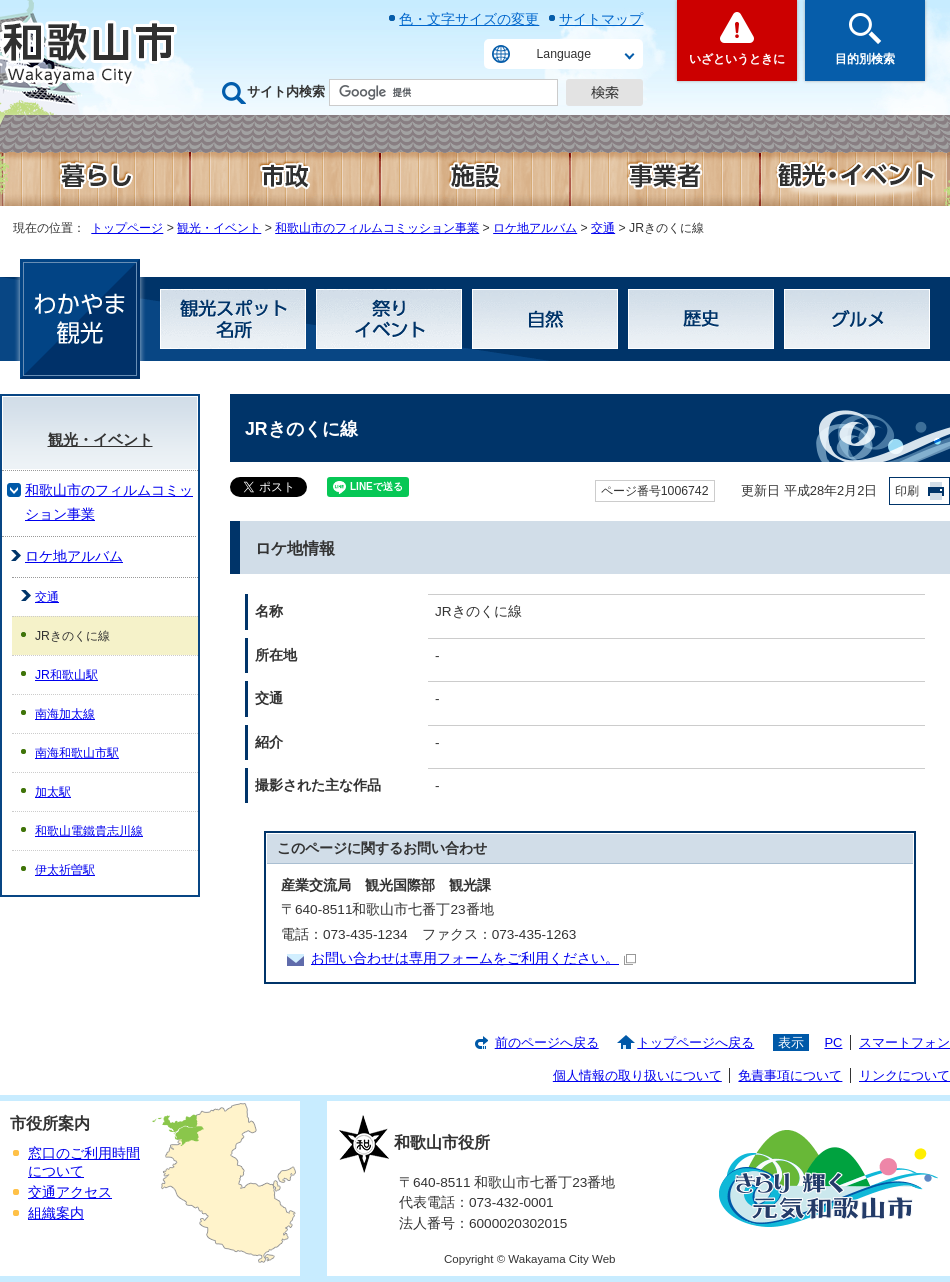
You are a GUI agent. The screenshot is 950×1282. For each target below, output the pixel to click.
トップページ (127, 228)
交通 (603, 228)
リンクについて (904, 1075)
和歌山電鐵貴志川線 (89, 831)
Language (564, 54)
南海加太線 (65, 714)
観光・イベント (219, 228)
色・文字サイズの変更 (469, 19)
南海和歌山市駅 (77, 753)
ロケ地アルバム (535, 228)
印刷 (907, 491)
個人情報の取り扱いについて (637, 1075)
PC (833, 1042)
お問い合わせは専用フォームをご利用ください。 (473, 958)
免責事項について (790, 1075)
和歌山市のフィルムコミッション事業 (377, 228)
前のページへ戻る (547, 1042)
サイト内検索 (286, 91)
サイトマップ (601, 19)
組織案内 (56, 1213)
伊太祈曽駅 (65, 870)
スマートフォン (904, 1042)
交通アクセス (70, 1192)
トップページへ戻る (695, 1042)
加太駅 (53, 792)
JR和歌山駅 (66, 675)
